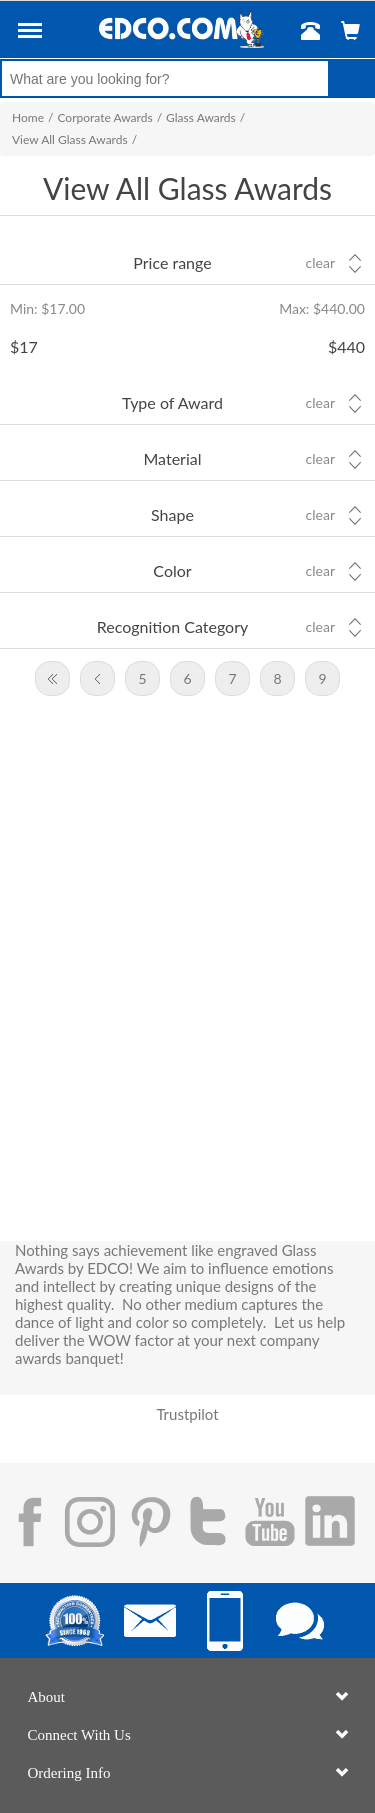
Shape (172, 514)
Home (28, 117)
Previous (97, 678)
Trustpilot (187, 1414)
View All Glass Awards (70, 139)
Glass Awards (201, 117)
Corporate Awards (104, 117)
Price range (172, 262)
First (52, 678)
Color (172, 570)
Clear (320, 263)
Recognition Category (173, 626)
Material (173, 458)
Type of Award (172, 402)
